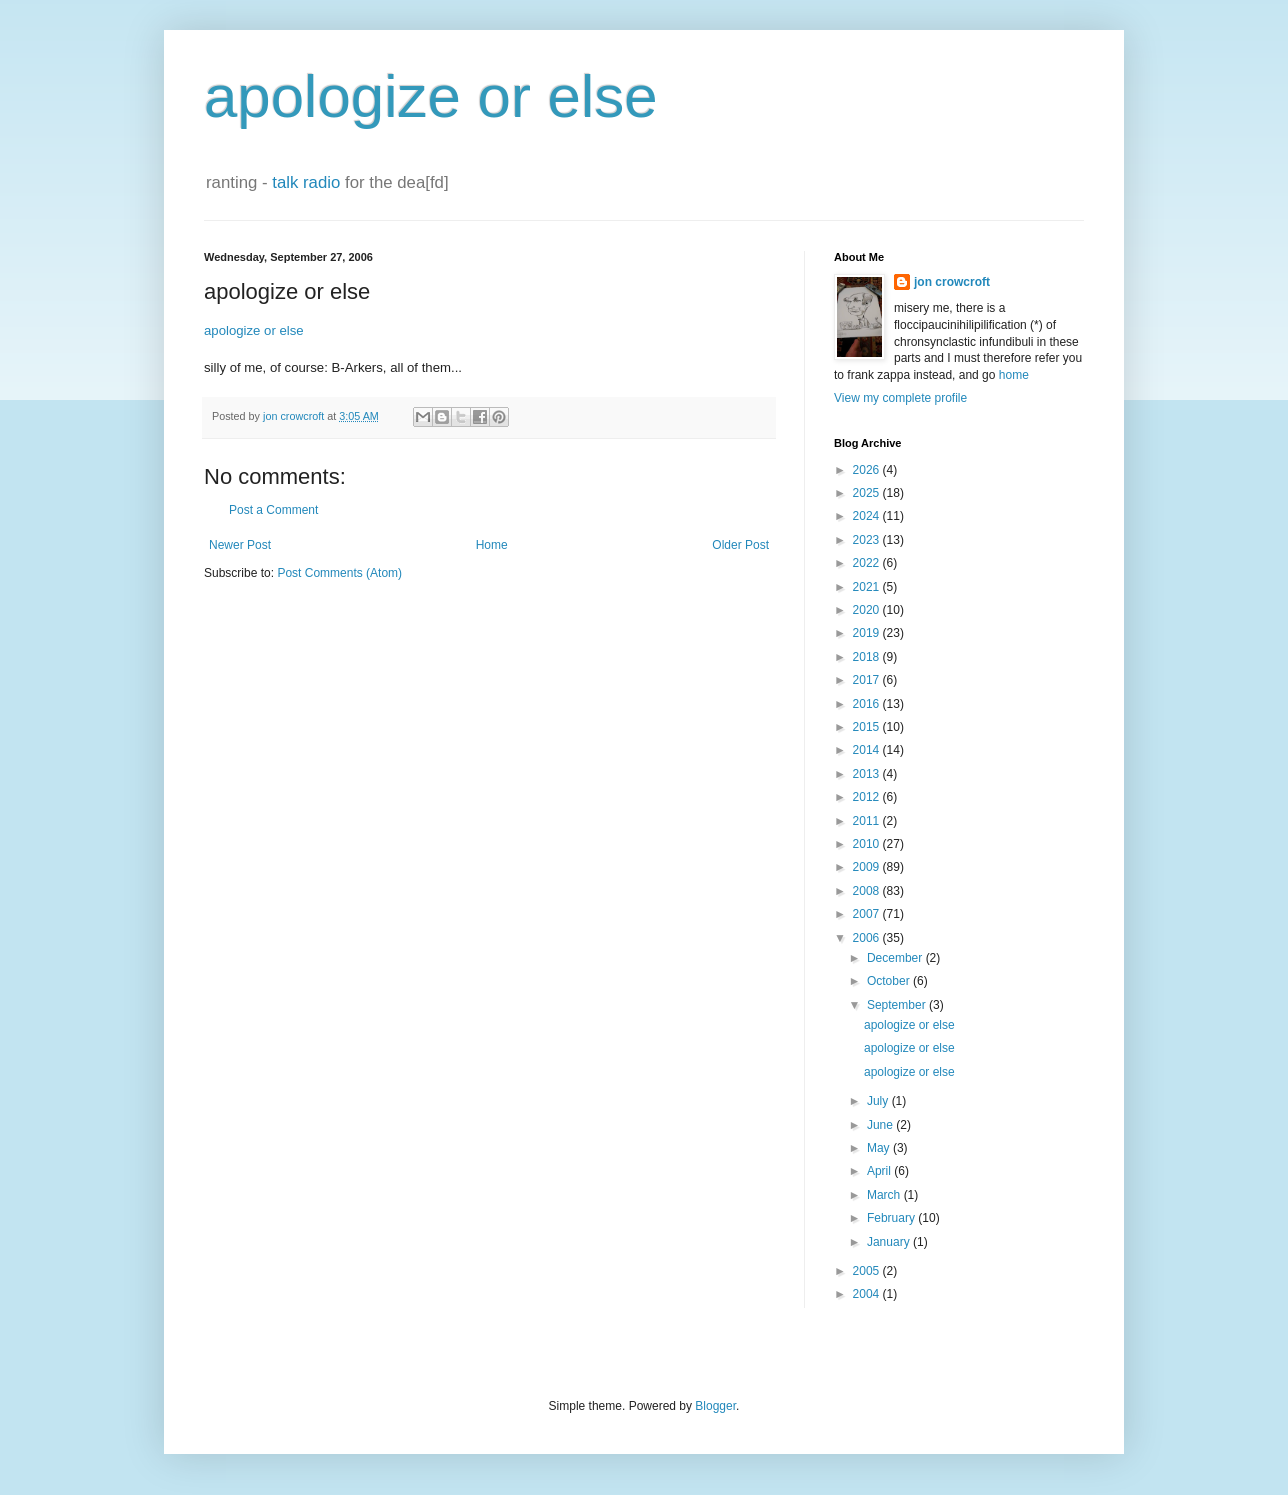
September (898, 1005)
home (1014, 375)
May (880, 1148)
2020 (868, 610)
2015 (868, 727)
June (881, 1125)
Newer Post (240, 545)
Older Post (740, 545)
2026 (868, 470)
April (880, 1171)
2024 (868, 516)
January (890, 1242)
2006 (868, 938)
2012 (868, 797)
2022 (868, 563)
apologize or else (431, 96)
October (890, 981)
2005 (868, 1271)
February (892, 1218)
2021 (868, 587)
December (896, 958)
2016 (868, 704)
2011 (868, 821)
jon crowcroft (952, 282)
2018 (868, 657)
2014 (868, 750)
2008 (868, 891)
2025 (868, 493)
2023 (868, 540)
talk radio (306, 182)
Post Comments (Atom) (339, 573)
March (885, 1195)
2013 (868, 774)
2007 (868, 914)
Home (492, 545)
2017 (868, 680)
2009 (868, 867)
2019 (868, 633)
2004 (868, 1294)
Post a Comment (273, 510)
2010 (868, 844)
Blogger (715, 1406)
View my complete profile (900, 398)
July (879, 1101)
